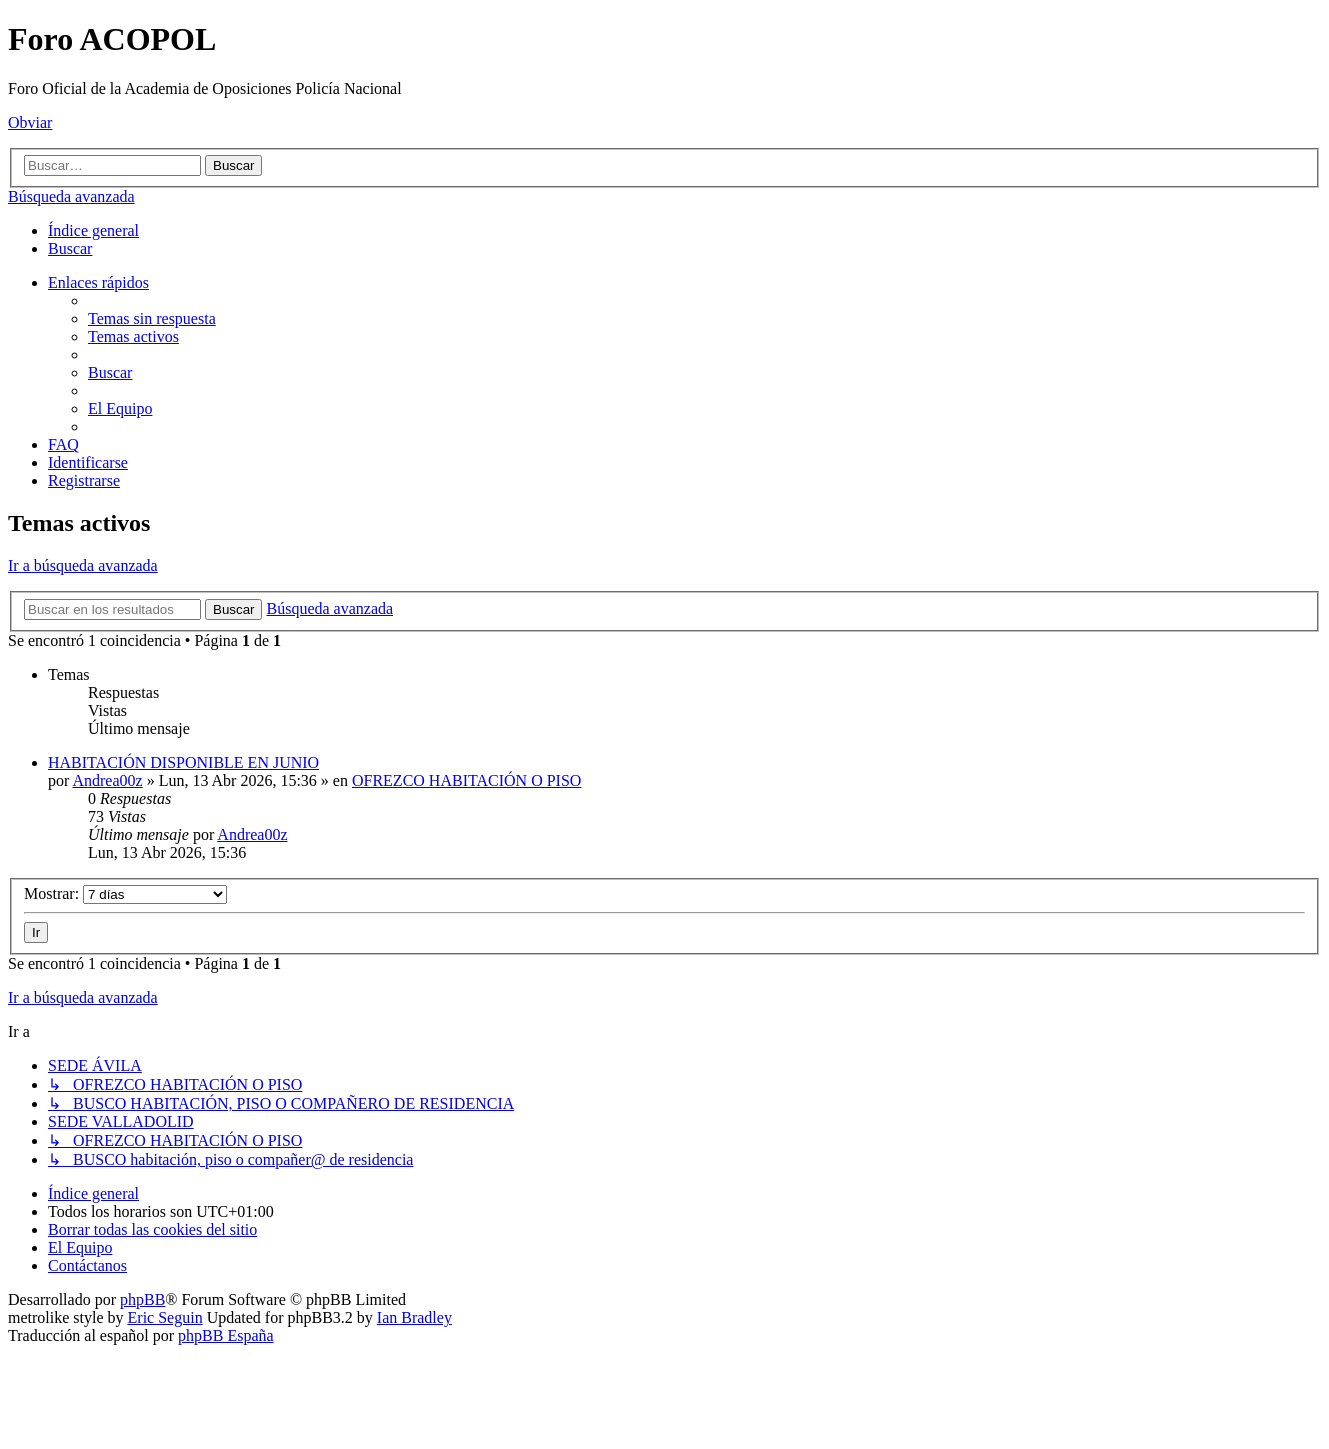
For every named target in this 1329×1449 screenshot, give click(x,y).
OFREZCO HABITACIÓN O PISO (466, 780)
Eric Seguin (165, 1317)
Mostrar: (125, 893)
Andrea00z (107, 780)
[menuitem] (70, 248)
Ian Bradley (414, 1317)
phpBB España (226, 1335)
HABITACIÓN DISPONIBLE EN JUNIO (183, 762)
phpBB (142, 1299)
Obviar (30, 122)
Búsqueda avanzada (71, 196)
